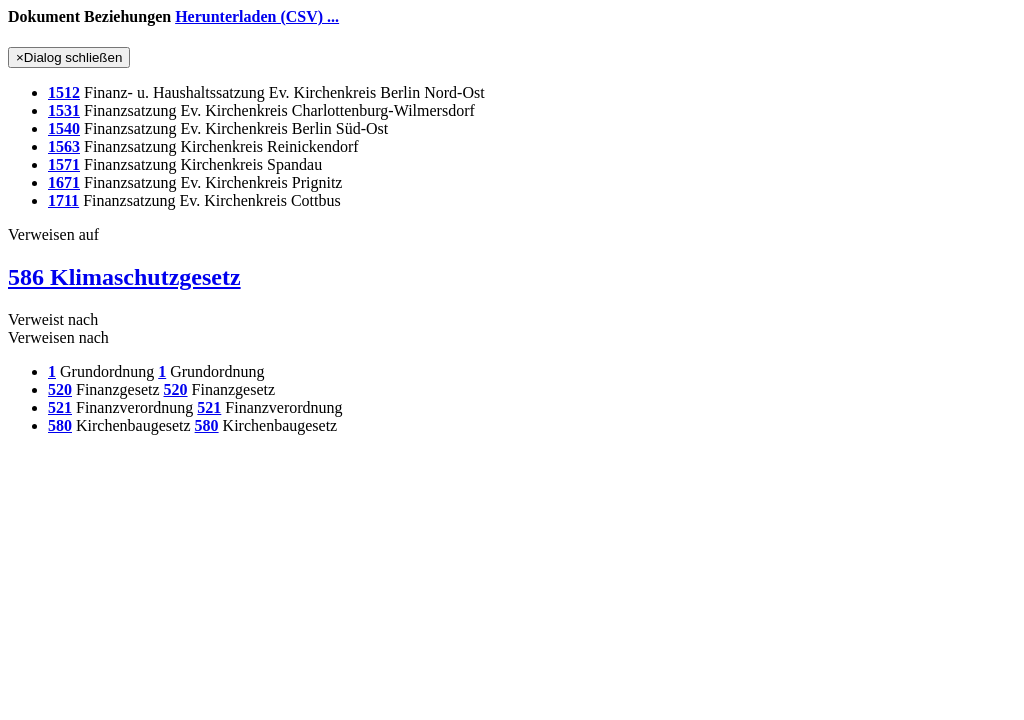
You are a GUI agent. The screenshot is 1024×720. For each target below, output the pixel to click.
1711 (63, 200)
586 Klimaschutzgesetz (124, 277)
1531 (64, 110)
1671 (64, 182)
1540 (64, 128)
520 (60, 389)
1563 (64, 146)
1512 (64, 92)
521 (60, 407)
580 (60, 425)
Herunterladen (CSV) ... (257, 16)
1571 (64, 164)
